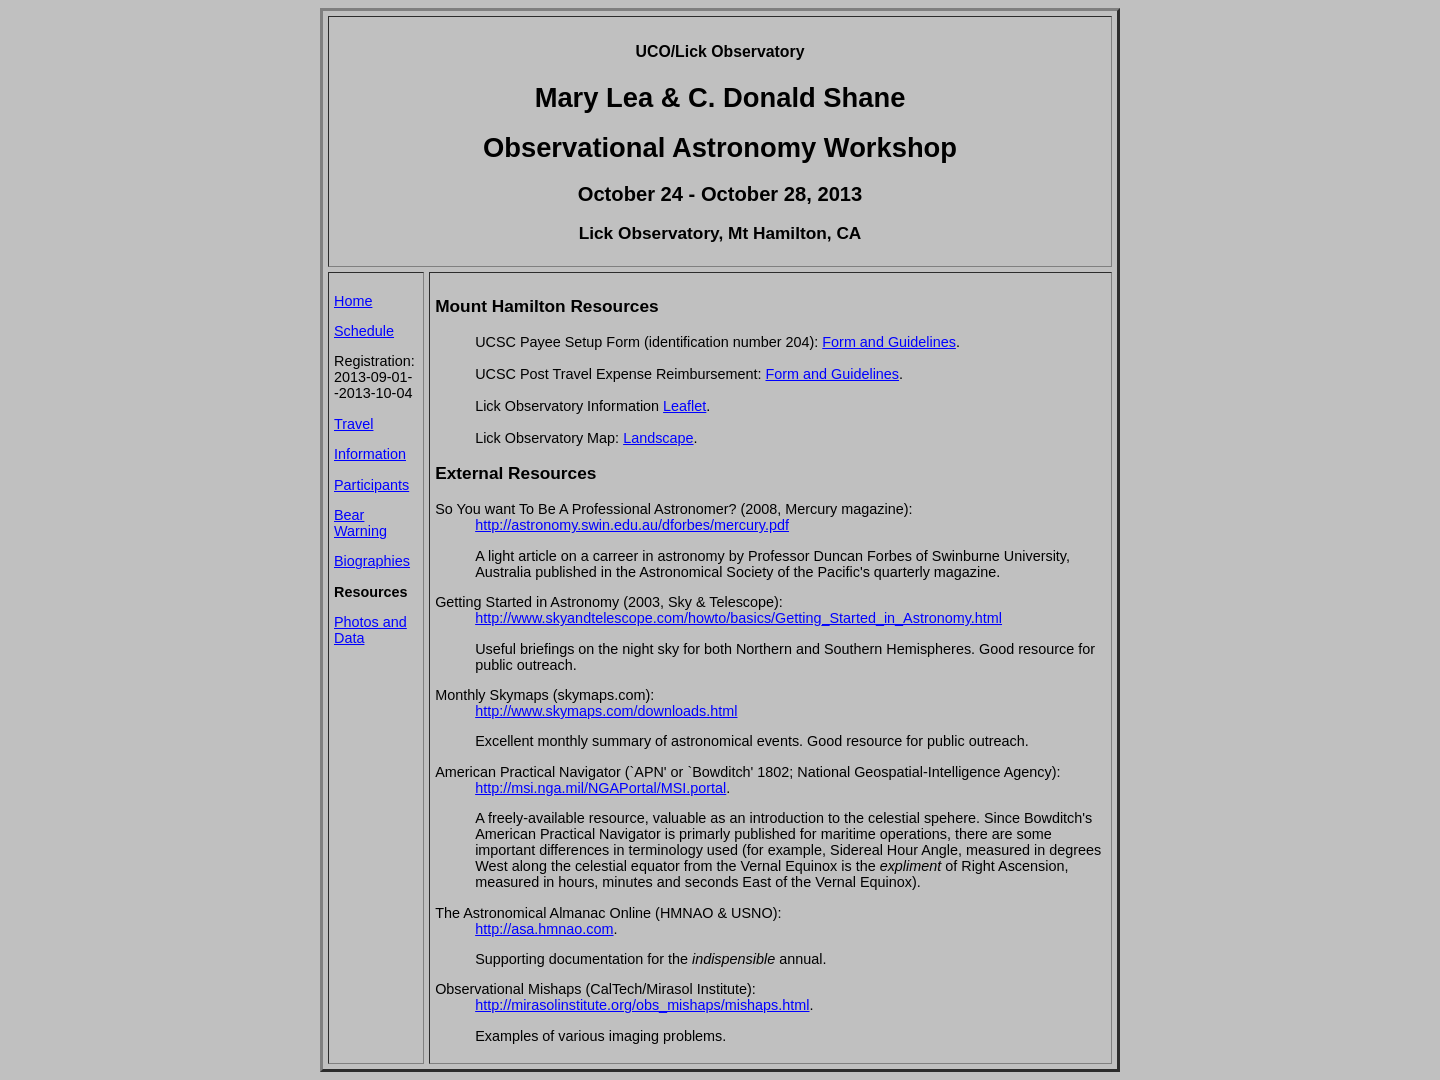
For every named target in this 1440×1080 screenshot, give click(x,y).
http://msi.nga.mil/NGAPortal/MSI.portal (600, 788)
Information (370, 454)
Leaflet (684, 406)
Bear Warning (360, 523)
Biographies (372, 561)
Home (353, 301)
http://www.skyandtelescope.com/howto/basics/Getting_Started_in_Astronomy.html (738, 618)
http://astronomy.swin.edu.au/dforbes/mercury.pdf (632, 525)
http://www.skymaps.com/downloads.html (606, 711)
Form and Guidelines (889, 342)
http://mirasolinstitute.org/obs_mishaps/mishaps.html (642, 1005)
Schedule (364, 331)
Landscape (658, 438)
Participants (371, 485)
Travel (353, 424)
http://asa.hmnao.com (544, 929)
